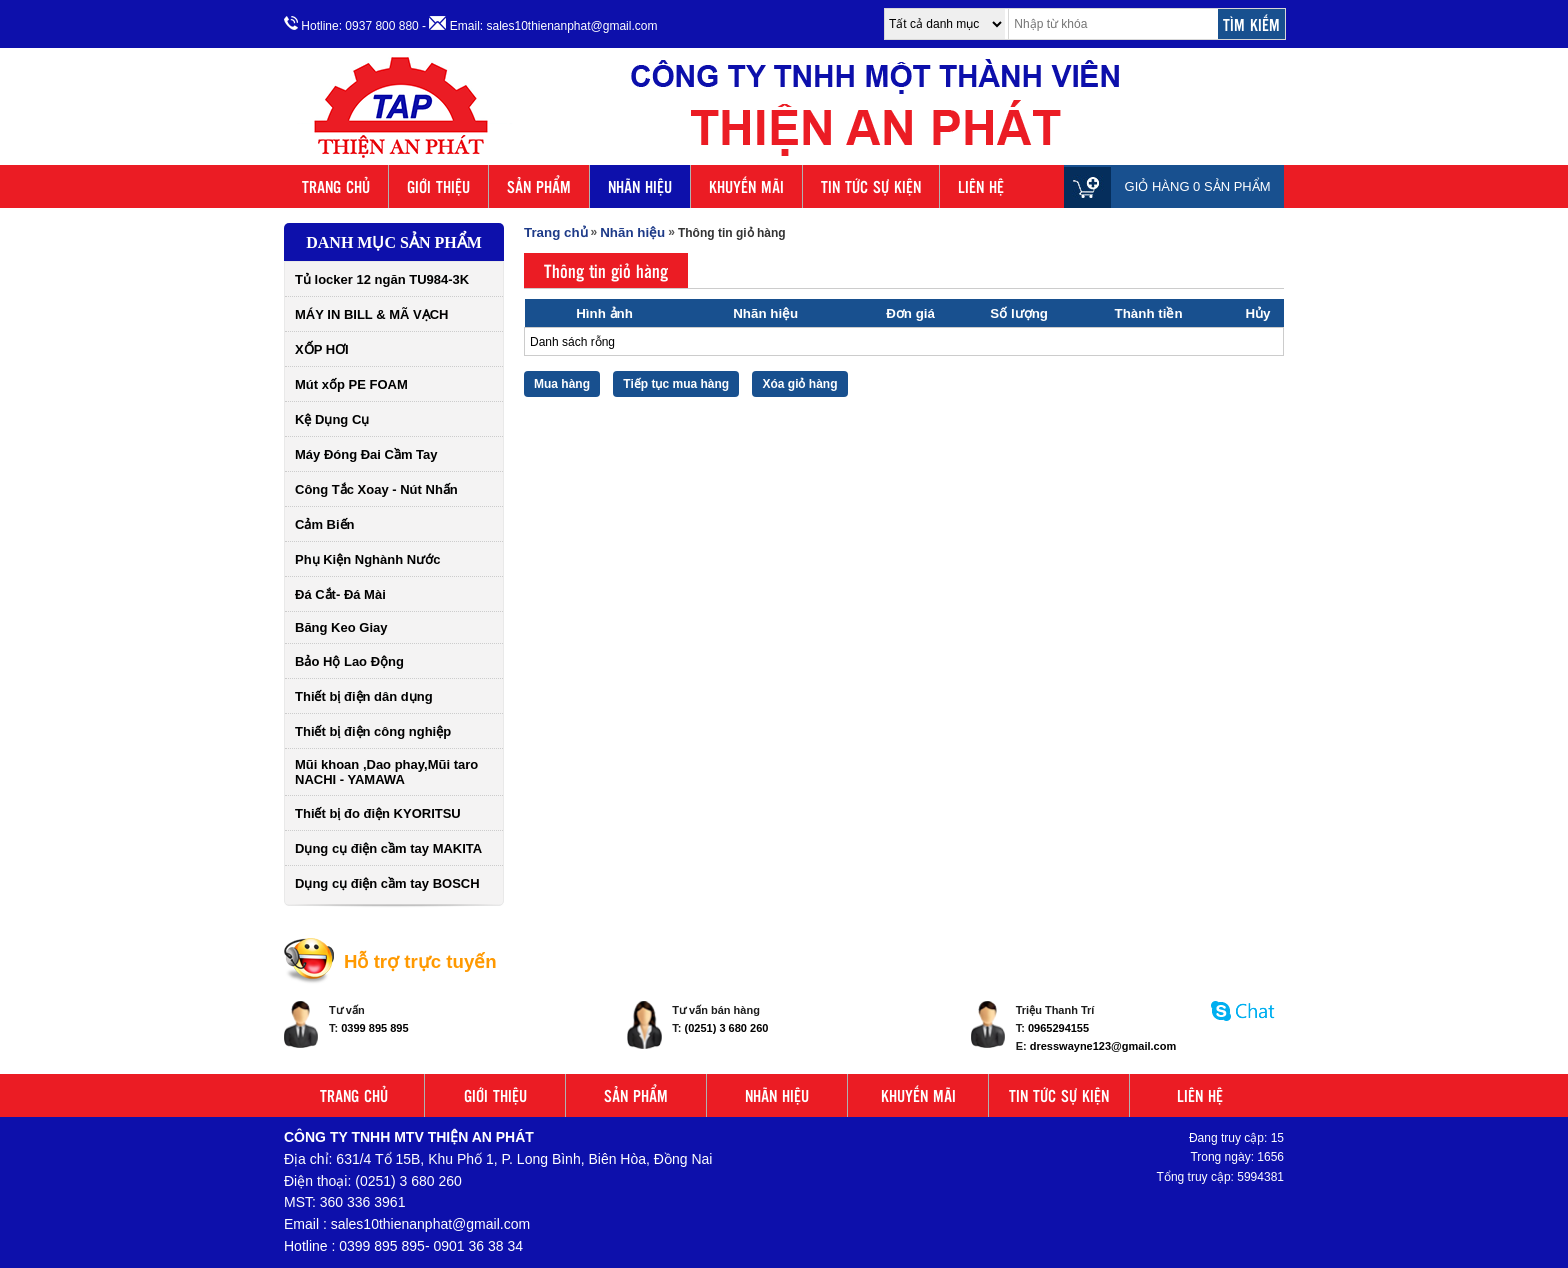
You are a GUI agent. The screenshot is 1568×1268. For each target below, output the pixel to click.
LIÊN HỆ (981, 186)
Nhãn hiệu (632, 232)
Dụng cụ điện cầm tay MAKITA (388, 848)
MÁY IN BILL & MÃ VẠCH (371, 314)
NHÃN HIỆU (640, 186)
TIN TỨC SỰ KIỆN (871, 186)
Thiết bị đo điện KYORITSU (378, 813)
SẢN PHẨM (539, 186)
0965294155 (1058, 1028)
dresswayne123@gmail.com (1103, 1046)
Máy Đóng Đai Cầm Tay (366, 454)
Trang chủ (556, 232)
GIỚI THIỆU (438, 186)
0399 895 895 (374, 1028)
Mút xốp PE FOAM (351, 384)
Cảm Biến (325, 524)
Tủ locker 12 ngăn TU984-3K (382, 279)
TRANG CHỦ (336, 186)
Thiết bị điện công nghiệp (373, 731)
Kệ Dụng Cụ (332, 419)
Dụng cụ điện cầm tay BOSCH (387, 883)
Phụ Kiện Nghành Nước (367, 559)
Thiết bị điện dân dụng (364, 696)
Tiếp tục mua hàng (676, 384)
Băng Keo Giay (341, 627)
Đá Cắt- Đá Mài (340, 594)
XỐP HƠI (322, 349)
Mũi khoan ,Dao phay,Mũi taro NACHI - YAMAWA (386, 772)
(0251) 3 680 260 (727, 1028)
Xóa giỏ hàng (799, 384)
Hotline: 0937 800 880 (351, 24)
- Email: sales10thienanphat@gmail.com (539, 24)
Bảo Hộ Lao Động (349, 661)
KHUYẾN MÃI (746, 186)
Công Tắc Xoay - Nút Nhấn (376, 489)
